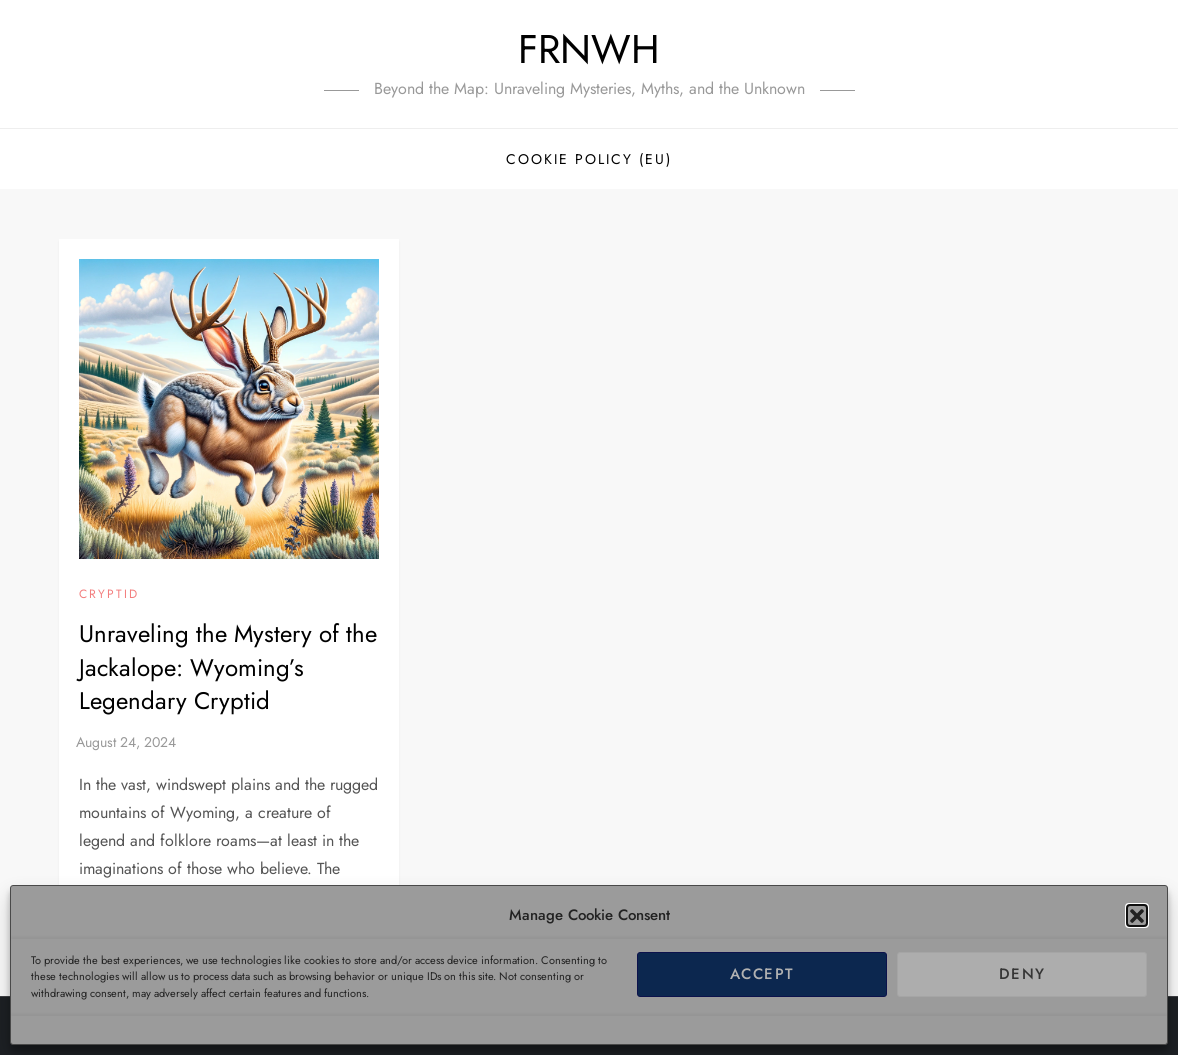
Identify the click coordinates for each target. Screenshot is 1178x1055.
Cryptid (109, 595)
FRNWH (589, 49)
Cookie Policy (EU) (589, 159)
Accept (762, 974)
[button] (1137, 915)
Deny (1022, 974)
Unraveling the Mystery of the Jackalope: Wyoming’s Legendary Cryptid (228, 667)
